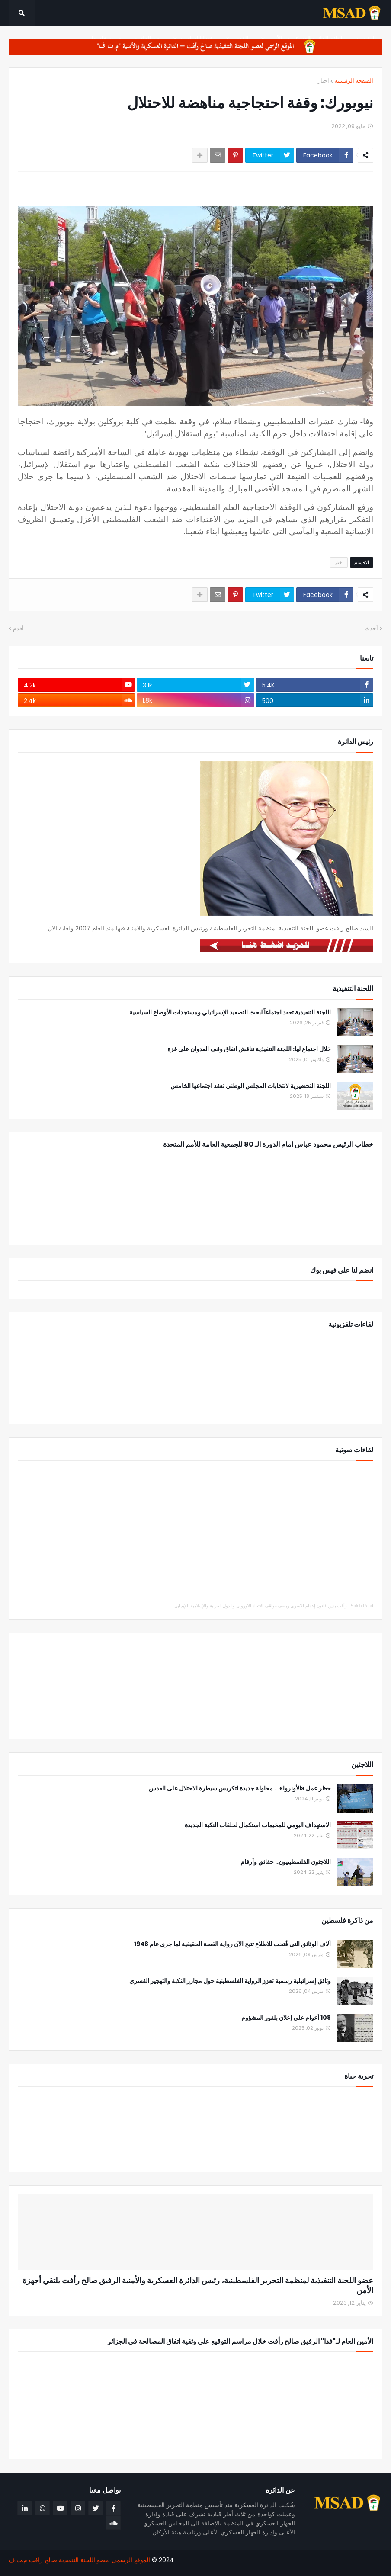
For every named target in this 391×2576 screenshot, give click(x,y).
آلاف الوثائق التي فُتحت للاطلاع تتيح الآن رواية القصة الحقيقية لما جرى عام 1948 (232, 1944)
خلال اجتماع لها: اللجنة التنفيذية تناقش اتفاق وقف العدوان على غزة (249, 1049)
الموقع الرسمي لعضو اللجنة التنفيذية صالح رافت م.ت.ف (79, 2560)
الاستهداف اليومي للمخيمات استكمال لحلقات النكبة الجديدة (258, 1825)
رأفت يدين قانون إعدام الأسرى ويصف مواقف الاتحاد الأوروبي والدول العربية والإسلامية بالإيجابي (260, 1606)
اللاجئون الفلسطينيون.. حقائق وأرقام (285, 1862)
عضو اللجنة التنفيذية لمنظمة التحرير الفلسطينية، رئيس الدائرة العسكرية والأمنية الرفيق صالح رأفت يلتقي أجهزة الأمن (197, 2285)
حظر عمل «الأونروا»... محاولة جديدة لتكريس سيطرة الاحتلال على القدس (240, 1788)
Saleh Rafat (362, 1606)
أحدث (371, 628)
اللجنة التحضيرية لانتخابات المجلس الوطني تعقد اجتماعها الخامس (250, 1086)
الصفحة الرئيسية (353, 81)
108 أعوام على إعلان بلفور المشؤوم (286, 2018)
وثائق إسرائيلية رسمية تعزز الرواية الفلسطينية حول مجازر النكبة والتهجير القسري (230, 1981)
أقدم (18, 628)
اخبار (323, 81)
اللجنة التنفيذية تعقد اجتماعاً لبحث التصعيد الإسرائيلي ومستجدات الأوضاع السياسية (230, 1012)
